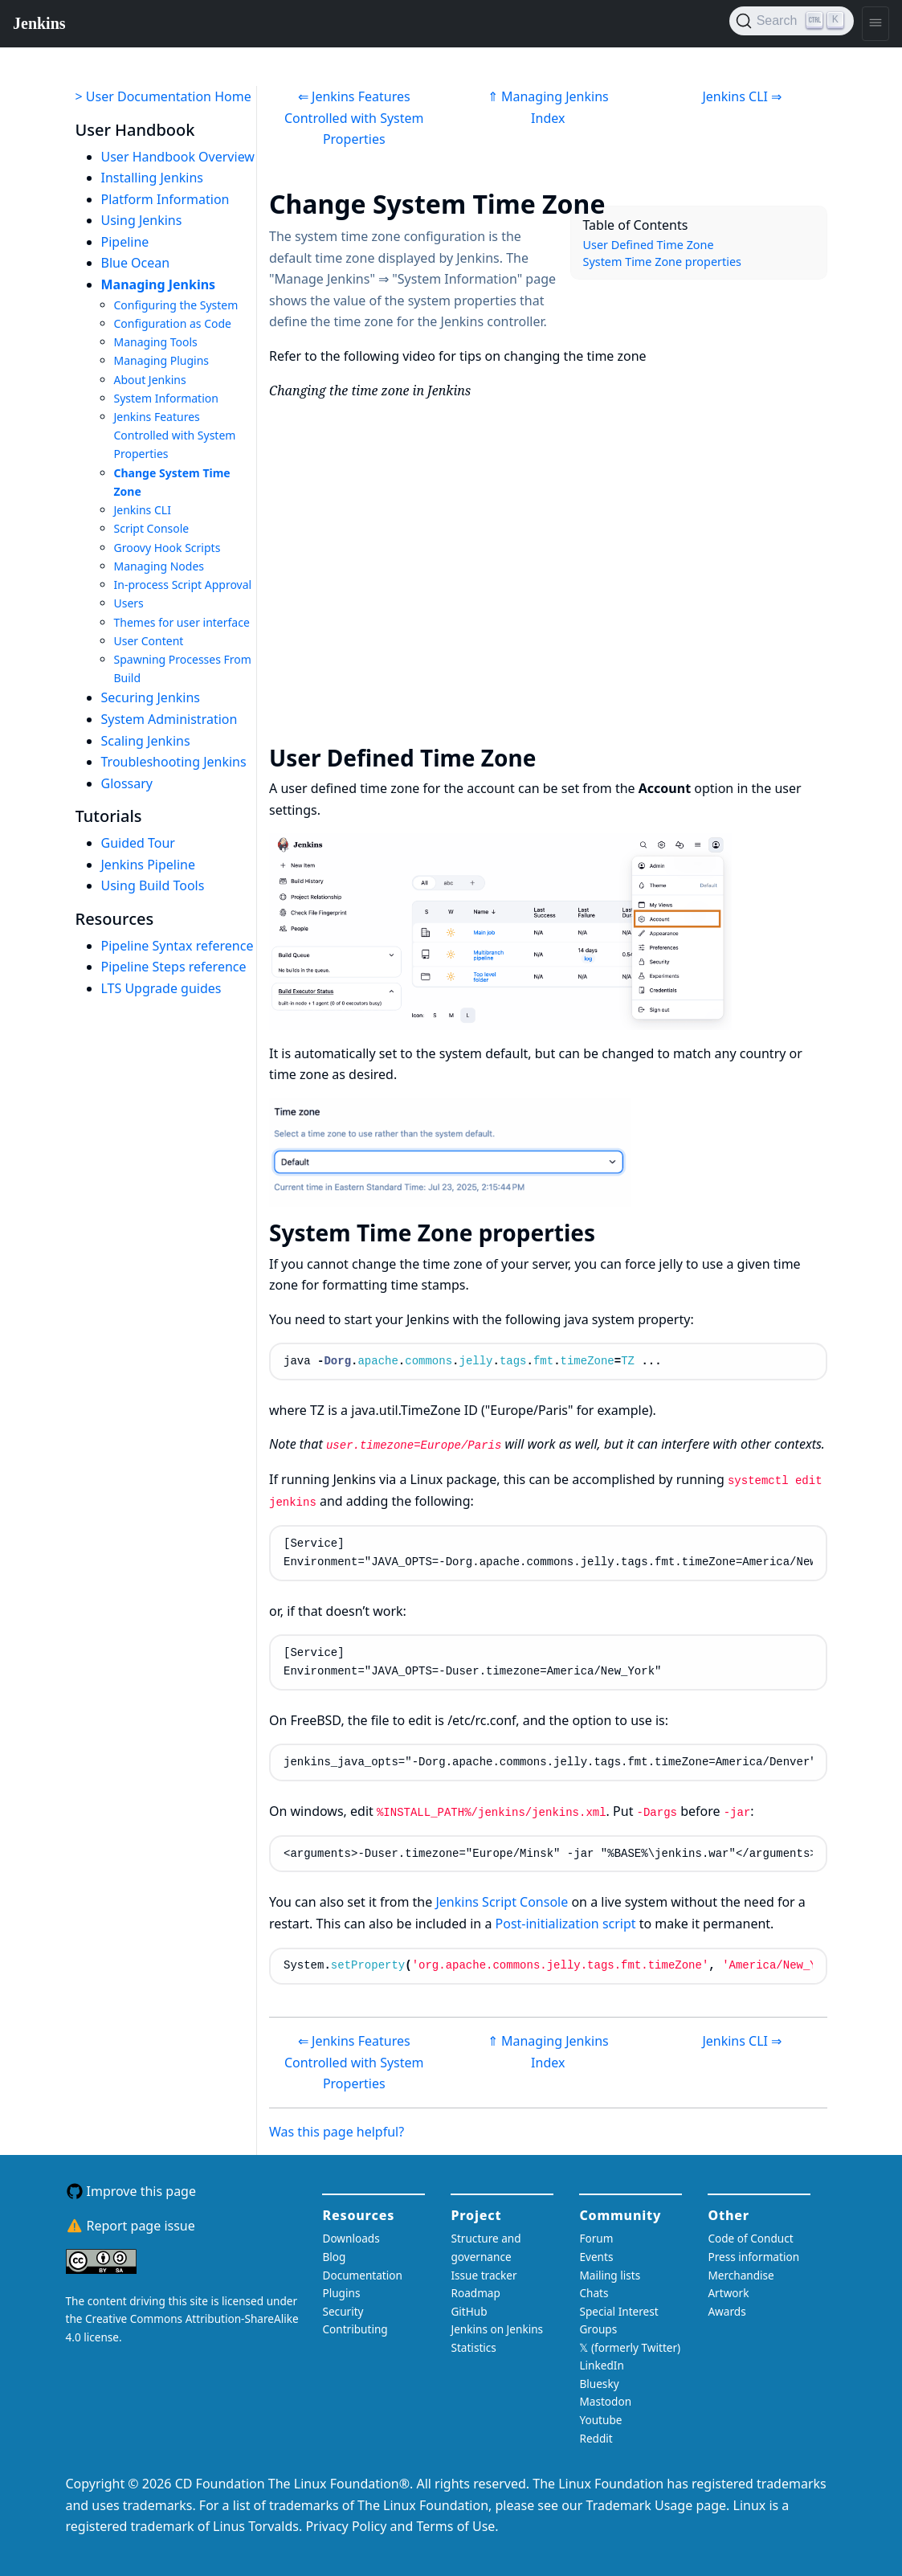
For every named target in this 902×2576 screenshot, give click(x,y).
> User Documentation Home (163, 96)
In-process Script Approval (183, 584)
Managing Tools (156, 342)
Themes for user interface (182, 622)
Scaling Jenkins (145, 741)
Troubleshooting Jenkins (174, 762)
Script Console (152, 528)
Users (129, 603)
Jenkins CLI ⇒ (742, 96)
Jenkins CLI (142, 509)
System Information (166, 398)
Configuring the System (176, 305)
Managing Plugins (162, 360)
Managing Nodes (159, 566)
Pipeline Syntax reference (177, 946)
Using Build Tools (153, 885)
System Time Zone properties (662, 261)
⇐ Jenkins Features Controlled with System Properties (354, 118)
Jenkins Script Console (501, 1902)
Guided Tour (138, 843)
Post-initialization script (566, 1923)
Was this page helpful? (336, 2132)
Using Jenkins (141, 220)
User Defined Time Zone (648, 244)
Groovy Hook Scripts (167, 547)
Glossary (127, 783)
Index (548, 118)
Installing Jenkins (152, 177)
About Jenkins (150, 379)
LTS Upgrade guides (161, 988)
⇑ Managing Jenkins (548, 96)
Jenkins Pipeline (148, 864)
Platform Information (165, 199)
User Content (149, 640)
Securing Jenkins (151, 697)
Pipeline (125, 242)
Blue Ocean (135, 263)
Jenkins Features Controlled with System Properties (175, 435)
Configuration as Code (172, 323)
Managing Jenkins (158, 284)
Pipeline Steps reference (174, 966)
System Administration (169, 719)
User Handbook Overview (178, 157)
